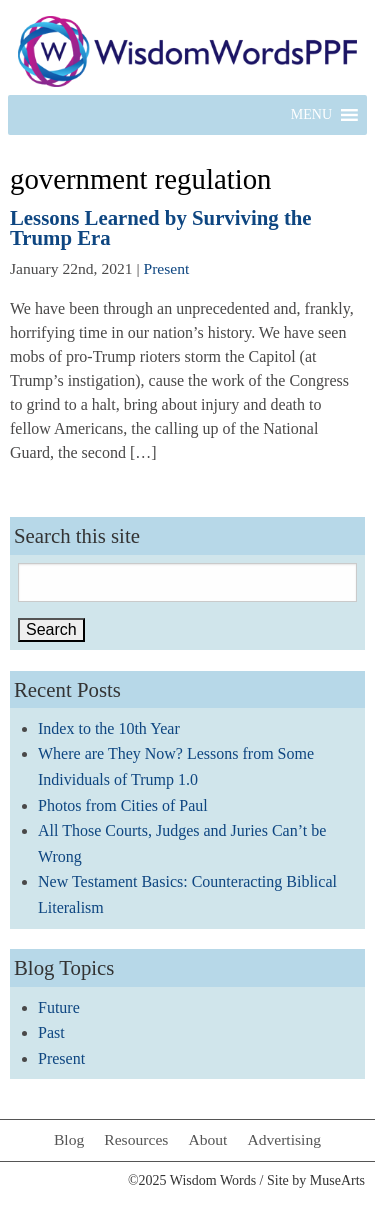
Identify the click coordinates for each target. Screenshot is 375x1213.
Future (59, 1007)
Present (167, 268)
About (207, 1139)
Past (51, 1032)
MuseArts (337, 1180)
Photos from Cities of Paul (123, 805)
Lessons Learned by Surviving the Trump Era (161, 228)
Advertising (284, 1139)
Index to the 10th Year (109, 728)
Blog (69, 1139)
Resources (136, 1139)
